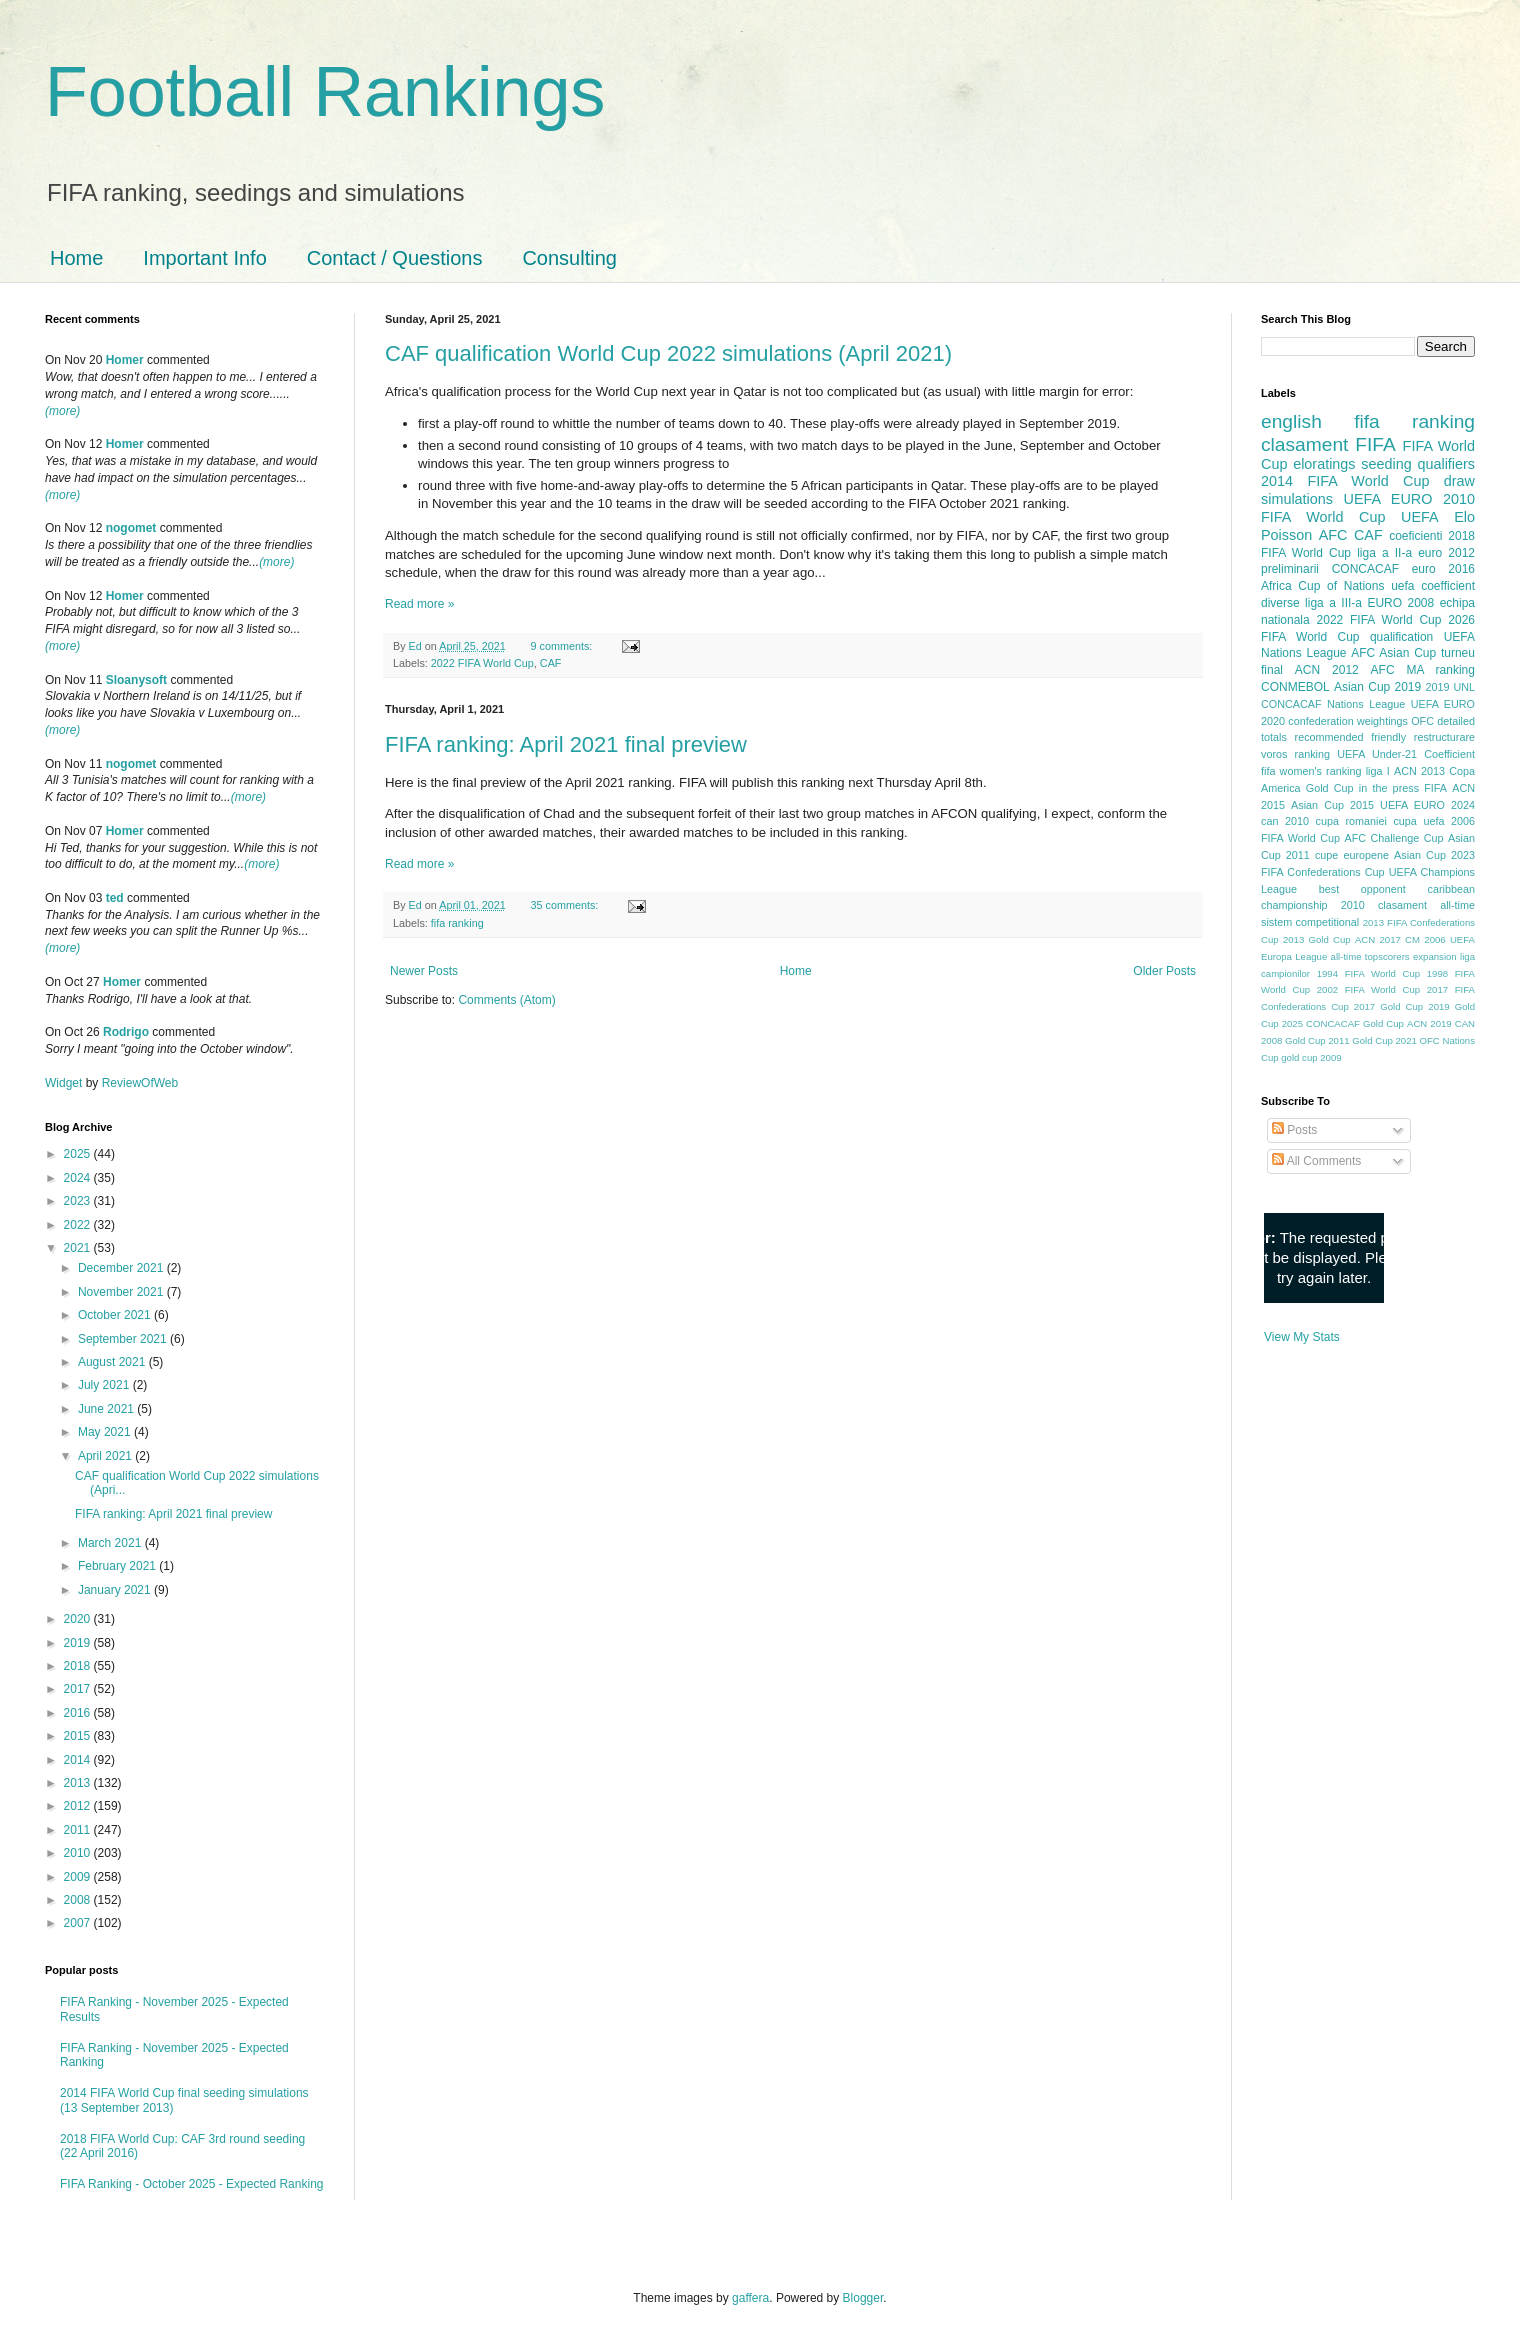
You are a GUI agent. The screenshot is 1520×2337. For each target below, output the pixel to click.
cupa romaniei (1351, 821)
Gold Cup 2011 (1317, 1040)
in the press (1389, 788)
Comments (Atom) (506, 1000)
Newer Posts (424, 971)
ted (115, 898)
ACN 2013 (1419, 771)
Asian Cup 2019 (1377, 687)
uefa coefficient (1433, 586)
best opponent (1362, 889)
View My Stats (1302, 1337)
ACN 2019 (1429, 1023)
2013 (79, 1783)
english (1291, 421)
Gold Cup (1330, 788)
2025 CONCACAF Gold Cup (1343, 1023)
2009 (79, 1877)
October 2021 (116, 1315)
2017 (79, 1689)
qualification (1401, 637)
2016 (79, 1713)
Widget (65, 1083)
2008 (79, 1900)
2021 (79, 1248)
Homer (125, 360)
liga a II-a (1384, 553)
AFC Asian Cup (1393, 653)
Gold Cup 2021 (1384, 1040)
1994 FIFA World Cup (1368, 973)
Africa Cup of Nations (1322, 586)
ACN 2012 (1327, 670)
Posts (1294, 1130)
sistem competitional (1310, 922)
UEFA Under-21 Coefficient (1406, 754)
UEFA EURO (1388, 499)
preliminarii (1290, 569)
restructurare (1444, 737)
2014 (79, 1760)
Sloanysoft (136, 680)
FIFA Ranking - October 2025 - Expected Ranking (191, 2184)
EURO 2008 (1400, 603)
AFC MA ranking (1423, 670)
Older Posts (1164, 971)
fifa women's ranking (1311, 771)
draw (1459, 481)
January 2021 (116, 1590)
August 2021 (113, 1362)
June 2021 (107, 1409)
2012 (79, 1806)
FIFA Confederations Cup (1323, 872)
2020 (79, 1619)
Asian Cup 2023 (1434, 855)
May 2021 (106, 1432)
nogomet (131, 528)
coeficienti (1415, 536)
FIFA (1435, 788)
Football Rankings (325, 92)
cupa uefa (1418, 821)
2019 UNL (1450, 687)
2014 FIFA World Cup (1345, 481)
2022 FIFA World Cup (482, 663)
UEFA (1420, 517)
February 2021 (118, 1566)
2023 (79, 1201)
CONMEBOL (1295, 687)
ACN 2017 (1378, 939)
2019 (79, 1643)
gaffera (750, 2298)
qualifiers (1446, 464)
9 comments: (562, 646)
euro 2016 (1443, 569)
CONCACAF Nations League (1333, 704)
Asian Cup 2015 (1332, 805)
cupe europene (1352, 855)
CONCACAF (1365, 569)
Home (76, 258)
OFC (1422, 721)
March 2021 (111, 1543)
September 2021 (124, 1339)
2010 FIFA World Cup (1368, 508)
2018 (79, 1666)
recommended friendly (1351, 737)
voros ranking (1295, 754)
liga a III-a (1333, 603)
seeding (1386, 464)
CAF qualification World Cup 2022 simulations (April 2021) (668, 353)
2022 (79, 1225)
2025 (79, 1154)
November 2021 (122, 1292)
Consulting (569, 258)
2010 (79, 1853)
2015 (79, 1736)
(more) (62, 411)
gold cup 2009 (1311, 1057)
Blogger (863, 2298)
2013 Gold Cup (1317, 939)
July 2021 (105, 1385)
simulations (1297, 499)
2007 (79, 1923)
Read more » (419, 604)
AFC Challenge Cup (1393, 838)
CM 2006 (1425, 939)
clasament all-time (1426, 905)
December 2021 (122, 1268)
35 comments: (565, 905)
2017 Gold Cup (1388, 1006)
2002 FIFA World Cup (1368, 989)
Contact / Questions (395, 258)
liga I (1378, 771)
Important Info (204, 258)
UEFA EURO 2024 (1427, 805)
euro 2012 (1446, 553)
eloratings (1324, 464)
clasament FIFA (1328, 444)
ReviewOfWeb (140, 1083)
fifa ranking (457, 923)
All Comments (1316, 1161)
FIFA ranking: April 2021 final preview (566, 744)
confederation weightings (1348, 721)
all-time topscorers (1370, 956)
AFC (1333, 535)
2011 (79, 1830)
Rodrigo (126, 1032)
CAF (551, 663)
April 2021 (106, 1456)
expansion (1435, 956)
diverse (1280, 603)
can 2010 (1285, 821)
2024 (79, 1178)
